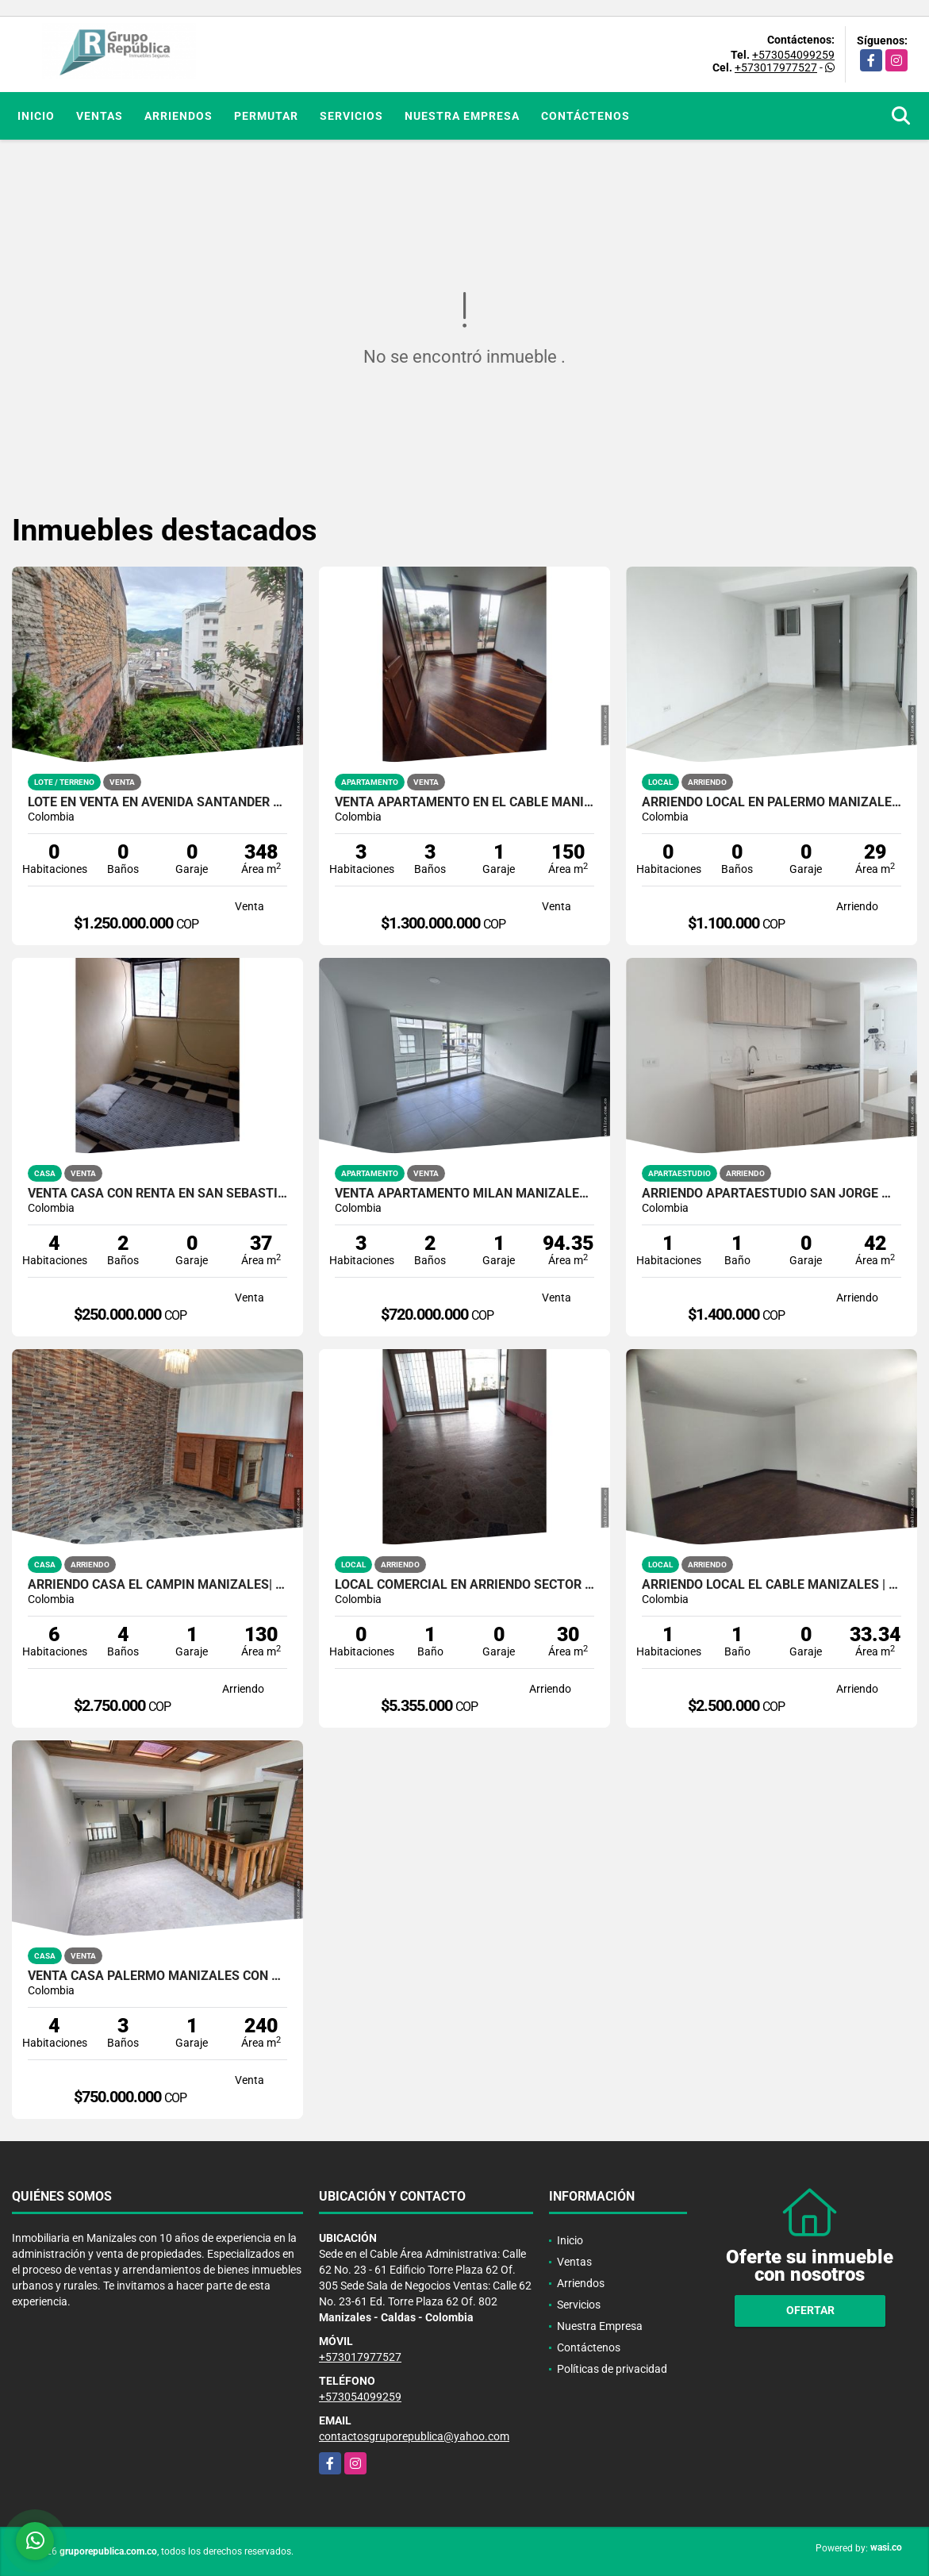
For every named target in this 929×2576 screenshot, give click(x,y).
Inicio (36, 116)
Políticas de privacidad (612, 2369)
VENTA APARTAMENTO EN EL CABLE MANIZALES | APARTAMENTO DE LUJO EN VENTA (464, 802)
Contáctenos (585, 116)
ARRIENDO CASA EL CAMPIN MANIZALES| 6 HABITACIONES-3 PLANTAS (157, 1584)
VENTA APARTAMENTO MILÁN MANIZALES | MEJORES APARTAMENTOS (464, 1193)
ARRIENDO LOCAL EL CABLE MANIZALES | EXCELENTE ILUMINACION (771, 1584)
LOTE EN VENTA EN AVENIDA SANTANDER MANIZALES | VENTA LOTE (157, 802)
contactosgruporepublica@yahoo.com (414, 2436)
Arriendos (178, 116)
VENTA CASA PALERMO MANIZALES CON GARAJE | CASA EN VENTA (157, 1976)
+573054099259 (793, 54)
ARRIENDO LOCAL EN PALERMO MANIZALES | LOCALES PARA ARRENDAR (771, 802)
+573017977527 (776, 67)
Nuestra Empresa (462, 116)
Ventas (99, 116)
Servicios (351, 116)
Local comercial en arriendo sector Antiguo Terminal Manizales (464, 1584)
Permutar (266, 116)
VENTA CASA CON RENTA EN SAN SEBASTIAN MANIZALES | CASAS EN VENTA (157, 1193)
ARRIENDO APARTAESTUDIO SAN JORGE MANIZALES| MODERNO (771, 1193)
